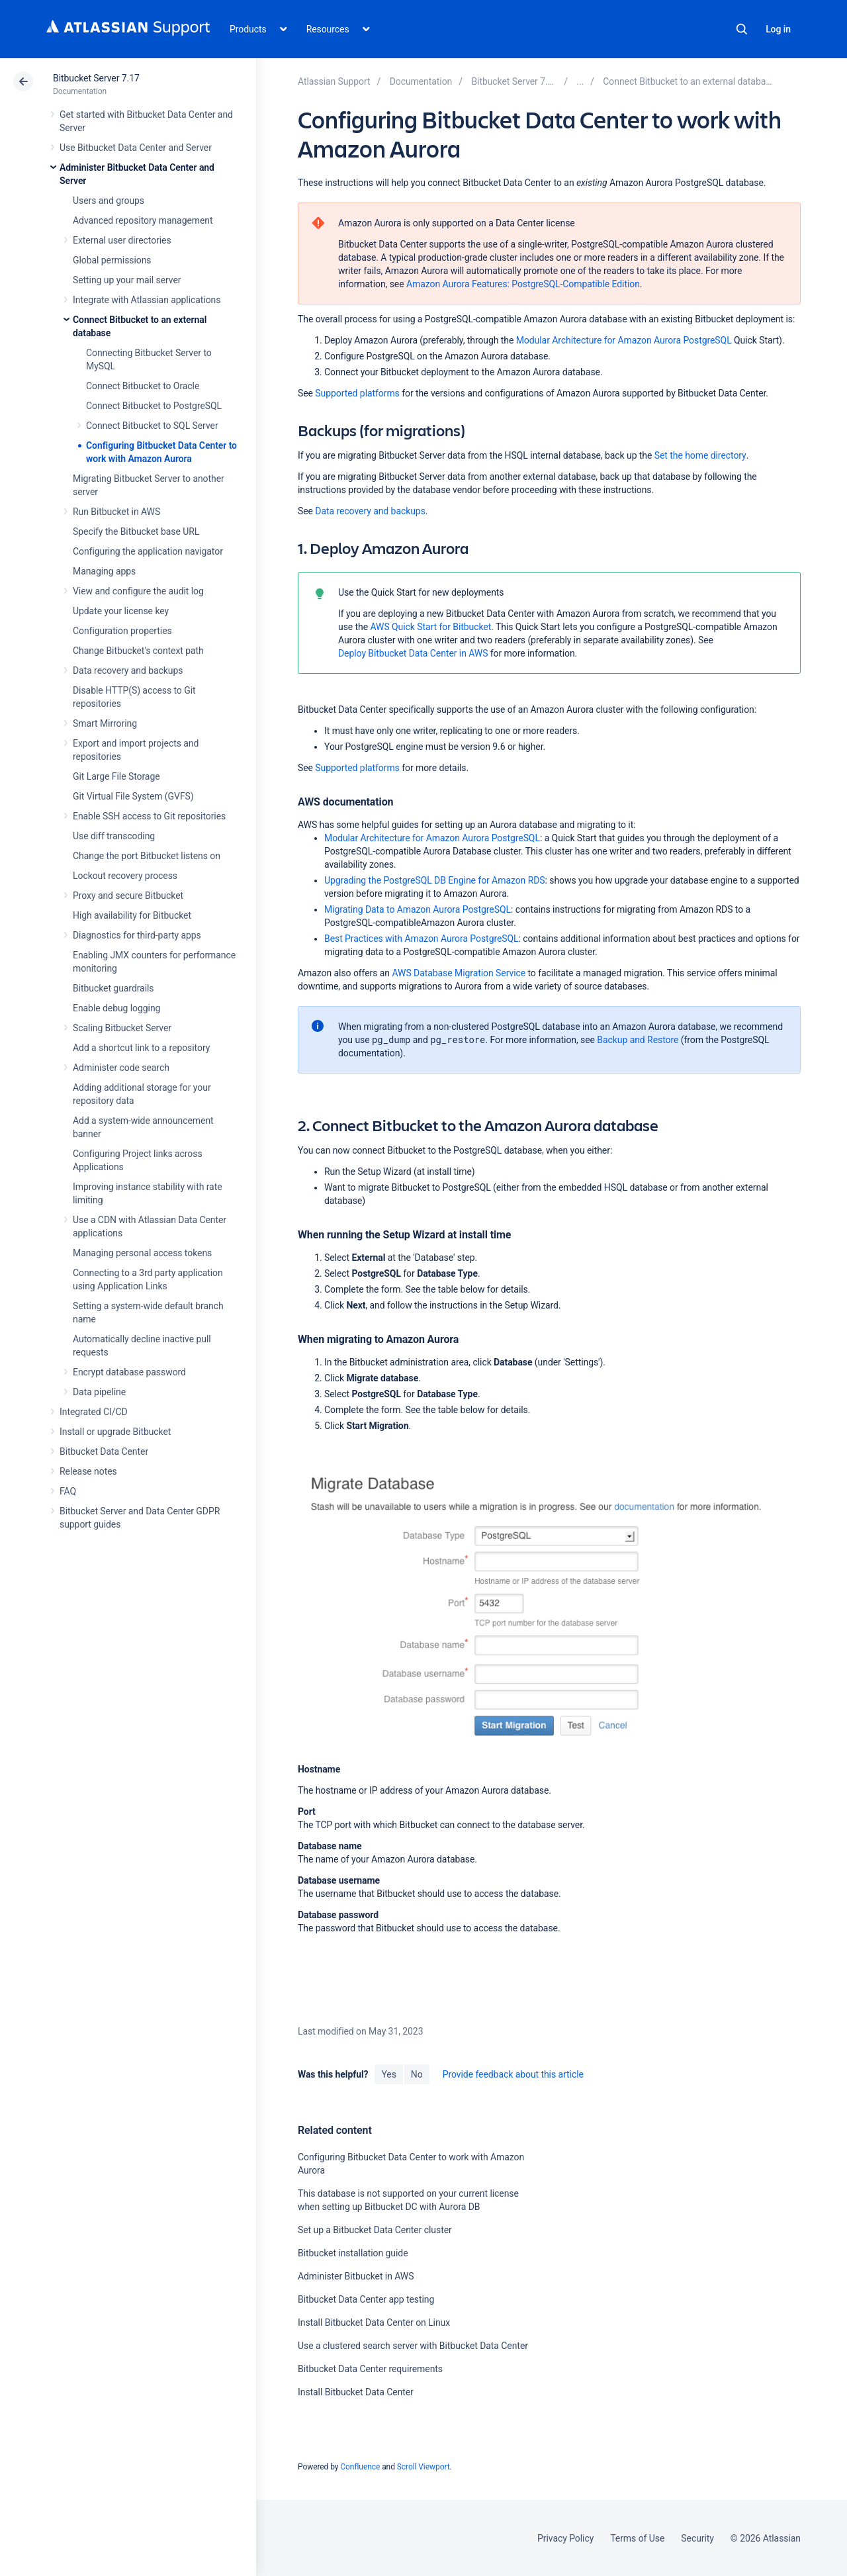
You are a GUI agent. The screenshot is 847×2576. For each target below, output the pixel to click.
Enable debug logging (116, 1008)
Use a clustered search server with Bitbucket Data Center (413, 2345)
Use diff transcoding (114, 836)
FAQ (68, 1491)
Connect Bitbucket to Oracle (142, 386)
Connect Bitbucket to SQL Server (152, 425)
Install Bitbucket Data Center (356, 2392)
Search (741, 29)
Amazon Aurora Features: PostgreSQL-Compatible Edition (523, 284)
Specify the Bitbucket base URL (136, 531)
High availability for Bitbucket (132, 915)
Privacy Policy (565, 2538)
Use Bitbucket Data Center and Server (136, 147)
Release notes (88, 1471)
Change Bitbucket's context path (138, 650)
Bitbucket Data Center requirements (370, 2369)
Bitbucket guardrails (113, 988)
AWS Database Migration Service (458, 973)
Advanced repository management (143, 220)
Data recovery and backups (128, 670)
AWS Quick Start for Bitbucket (430, 626)
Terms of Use (637, 2538)
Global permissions (112, 260)
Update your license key (121, 611)
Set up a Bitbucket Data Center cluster (375, 2230)
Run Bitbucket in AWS (116, 511)
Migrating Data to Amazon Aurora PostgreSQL (417, 909)
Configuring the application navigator (148, 551)
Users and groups (108, 200)
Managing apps (104, 571)
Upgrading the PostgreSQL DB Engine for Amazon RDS (434, 880)
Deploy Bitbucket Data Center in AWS (413, 653)
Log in (778, 29)
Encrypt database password (129, 1372)
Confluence (360, 2466)
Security (697, 2538)
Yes (388, 2074)
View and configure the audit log (138, 591)
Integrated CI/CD (94, 1411)
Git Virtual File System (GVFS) (133, 796)
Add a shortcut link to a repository (141, 1047)
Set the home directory (700, 455)
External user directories (122, 240)
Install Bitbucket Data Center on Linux (374, 2322)
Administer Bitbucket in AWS (356, 2276)
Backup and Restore (637, 1040)
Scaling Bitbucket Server (122, 1028)
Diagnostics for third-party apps (137, 935)
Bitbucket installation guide (353, 2253)
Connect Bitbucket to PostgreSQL (154, 405)
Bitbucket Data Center (104, 1451)
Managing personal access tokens (142, 1253)
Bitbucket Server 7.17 (96, 78)
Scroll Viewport (423, 2466)
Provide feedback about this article (513, 2074)
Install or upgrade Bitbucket (115, 1431)
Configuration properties (122, 630)
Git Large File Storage (116, 776)
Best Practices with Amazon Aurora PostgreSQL (421, 938)
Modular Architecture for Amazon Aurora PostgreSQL (624, 340)
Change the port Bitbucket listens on (146, 856)
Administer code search (121, 1067)
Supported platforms (357, 393)
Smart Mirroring (105, 723)
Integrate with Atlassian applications (146, 300)
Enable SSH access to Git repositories (149, 816)
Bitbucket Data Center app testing (366, 2299)
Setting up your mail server (127, 280)
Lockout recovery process (125, 875)
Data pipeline (99, 1392)
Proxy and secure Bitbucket (128, 895)
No (417, 2074)
